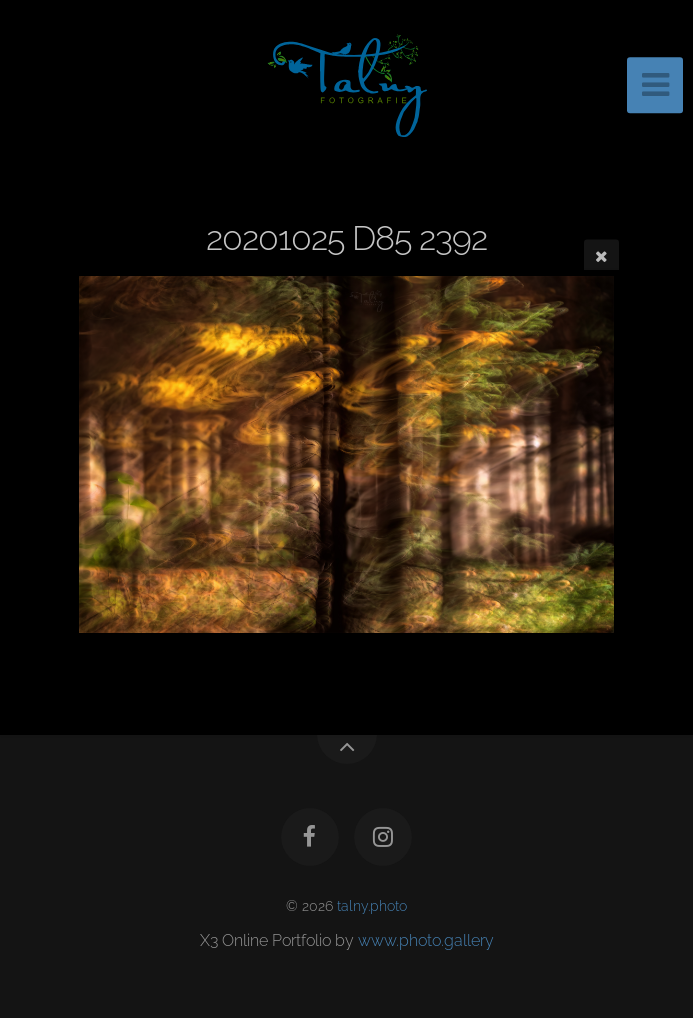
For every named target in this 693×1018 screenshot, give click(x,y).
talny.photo (372, 905)
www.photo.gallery (426, 940)
